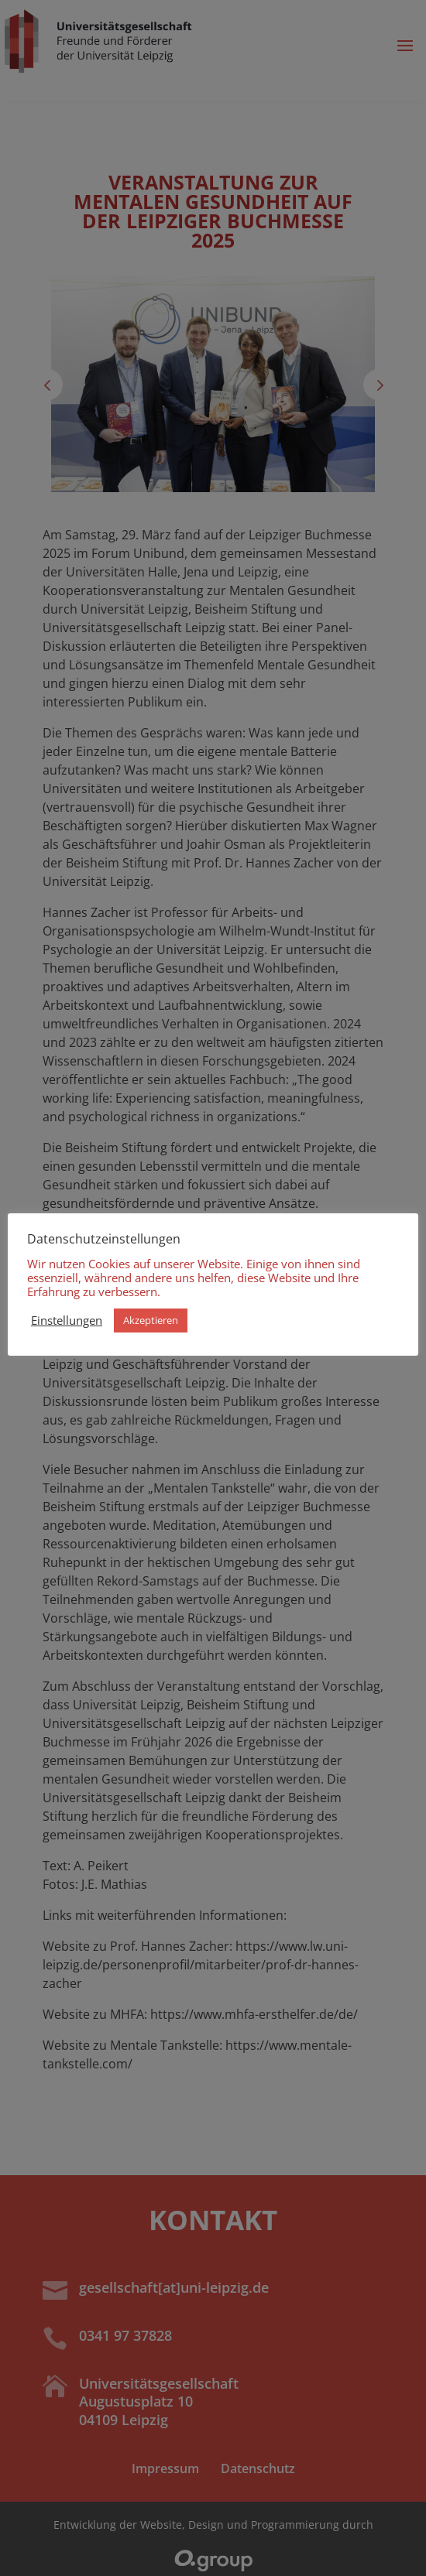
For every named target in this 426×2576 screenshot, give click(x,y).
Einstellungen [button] (66, 1320)
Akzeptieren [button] (150, 1320)
